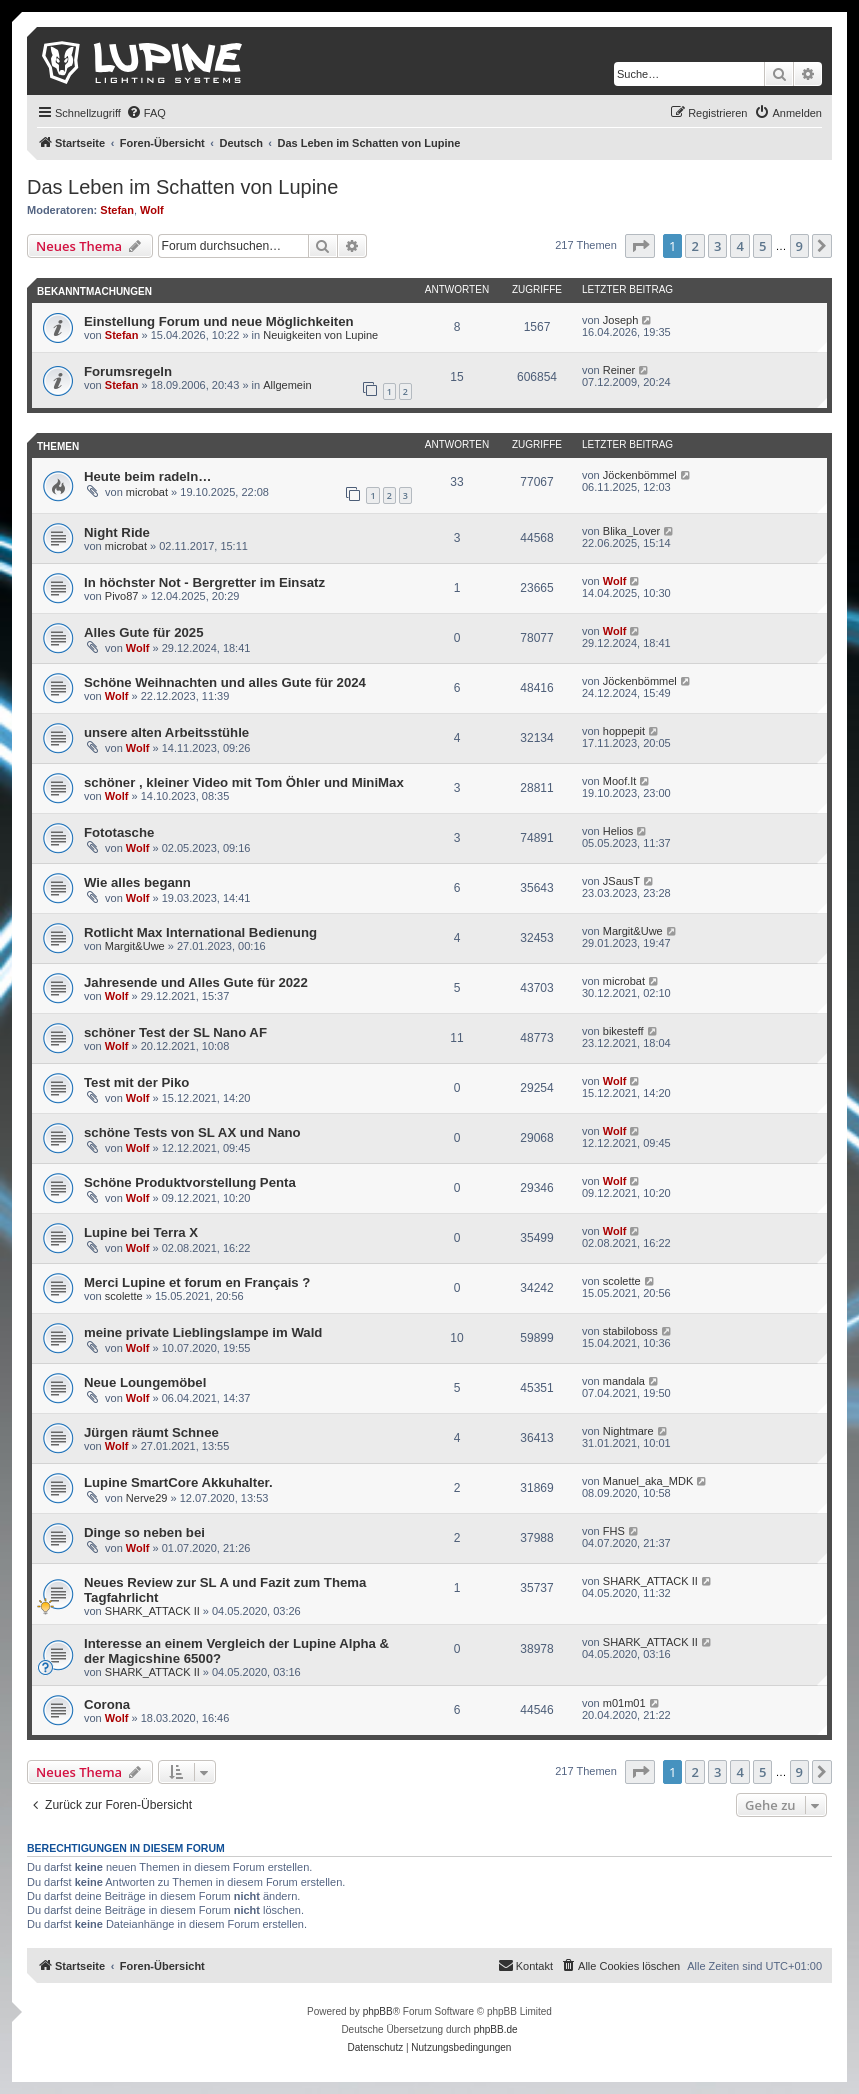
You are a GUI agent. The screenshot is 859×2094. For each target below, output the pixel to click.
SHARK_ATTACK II (152, 1611)
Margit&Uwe (135, 946)
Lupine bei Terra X (141, 1232)
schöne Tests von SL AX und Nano (192, 1132)
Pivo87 (122, 596)
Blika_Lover (631, 531)
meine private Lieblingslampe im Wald (203, 1332)
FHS (614, 1531)
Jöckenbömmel (640, 475)
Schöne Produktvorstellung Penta (190, 1182)
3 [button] (717, 246)
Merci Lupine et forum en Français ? (197, 1282)
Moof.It (620, 781)
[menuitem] (146, 113)
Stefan (117, 210)
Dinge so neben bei (144, 1532)
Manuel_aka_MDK (648, 1481)
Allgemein (287, 385)
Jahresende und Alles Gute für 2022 (196, 982)
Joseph (620, 320)
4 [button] (739, 246)
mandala (624, 1381)
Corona (107, 1704)
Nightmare (628, 1431)
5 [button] (762, 246)
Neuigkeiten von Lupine (320, 335)
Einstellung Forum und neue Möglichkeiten (219, 321)
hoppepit (624, 731)
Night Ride (117, 532)
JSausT (621, 881)
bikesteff (623, 1031)
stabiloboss (630, 1331)
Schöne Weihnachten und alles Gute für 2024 (225, 682)
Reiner (619, 370)
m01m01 (624, 1703)
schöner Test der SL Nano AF (175, 1032)
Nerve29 (147, 1498)
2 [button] (694, 246)
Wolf (152, 210)
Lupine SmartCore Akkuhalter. (178, 1482)
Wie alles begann (137, 882)
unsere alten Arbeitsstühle (166, 732)
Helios (618, 831)
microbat (147, 492)
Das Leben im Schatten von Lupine (182, 187)
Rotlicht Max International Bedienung (200, 932)
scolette (124, 1296)
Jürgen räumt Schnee (151, 1432)
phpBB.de (496, 2029)
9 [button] (799, 246)
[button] (640, 246)
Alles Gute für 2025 (143, 632)
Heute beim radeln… (148, 476)
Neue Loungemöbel (145, 1382)
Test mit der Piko (136, 1082)
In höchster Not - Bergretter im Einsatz (204, 582)
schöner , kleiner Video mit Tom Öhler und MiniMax (244, 782)
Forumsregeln (128, 371)
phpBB (378, 2011)
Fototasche (119, 832)
